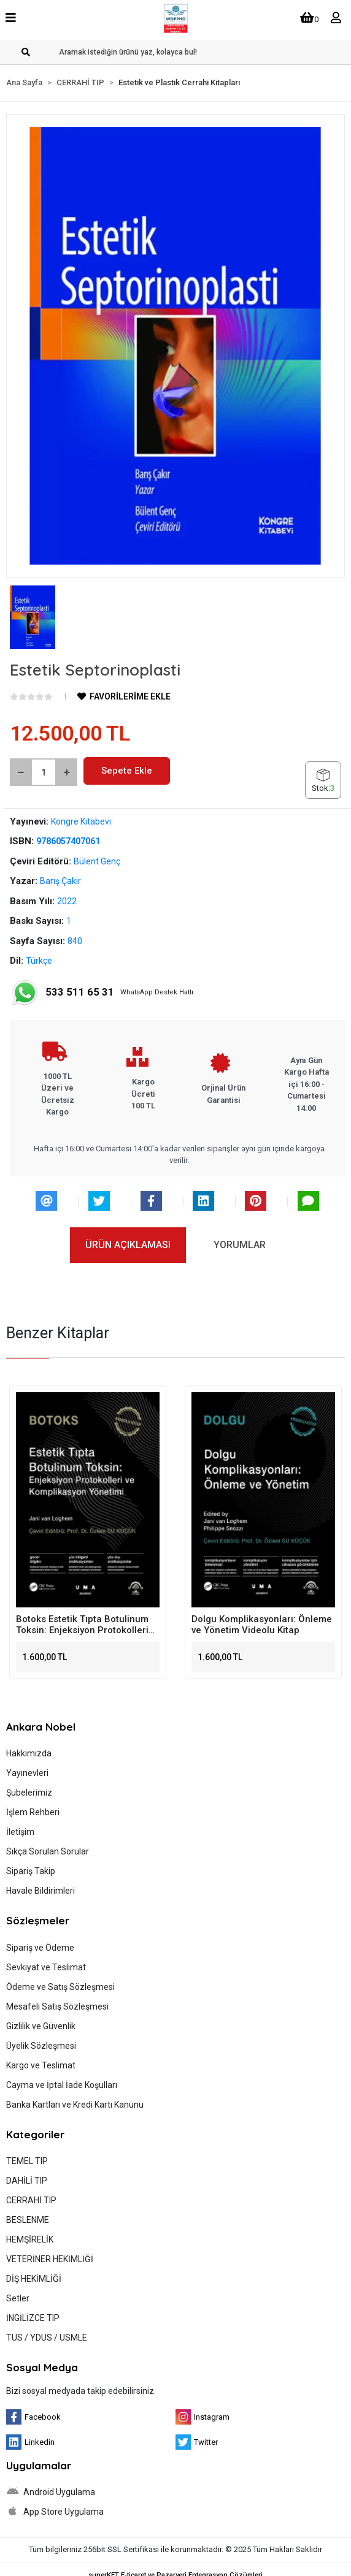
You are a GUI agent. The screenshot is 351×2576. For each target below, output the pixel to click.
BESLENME (27, 2220)
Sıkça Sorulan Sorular (47, 1851)
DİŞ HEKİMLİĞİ (33, 2279)
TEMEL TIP (27, 2161)
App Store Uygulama (55, 2511)
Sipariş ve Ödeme (40, 1948)
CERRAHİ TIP (31, 2200)
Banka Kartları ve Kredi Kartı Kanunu (75, 2104)
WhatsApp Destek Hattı (101, 992)
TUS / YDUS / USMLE (46, 2337)
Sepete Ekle (126, 770)
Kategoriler (35, 2134)
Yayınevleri (27, 1773)
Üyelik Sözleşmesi (41, 2046)
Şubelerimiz (29, 1792)
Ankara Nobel (40, 1726)
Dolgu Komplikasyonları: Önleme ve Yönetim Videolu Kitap (261, 1625)
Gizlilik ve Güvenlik (40, 2026)
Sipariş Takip (30, 1871)
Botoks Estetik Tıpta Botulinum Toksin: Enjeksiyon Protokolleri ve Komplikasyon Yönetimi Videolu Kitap (82, 1625)
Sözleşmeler (37, 1920)
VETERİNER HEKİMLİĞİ (49, 2259)
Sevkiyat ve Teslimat (46, 1967)
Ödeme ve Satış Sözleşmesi (60, 1987)
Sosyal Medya (42, 2367)
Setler (17, 2298)
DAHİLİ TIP (26, 2180)
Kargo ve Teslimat (40, 2065)
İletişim (20, 1832)
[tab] (128, 1245)
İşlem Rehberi (33, 1812)
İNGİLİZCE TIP (33, 2318)
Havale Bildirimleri (40, 1891)
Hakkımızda (29, 1753)
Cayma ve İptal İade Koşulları (61, 2085)
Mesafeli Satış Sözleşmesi (57, 2006)
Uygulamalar (38, 2465)
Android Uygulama (50, 2491)
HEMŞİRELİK (29, 2239)
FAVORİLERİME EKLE (124, 696)
